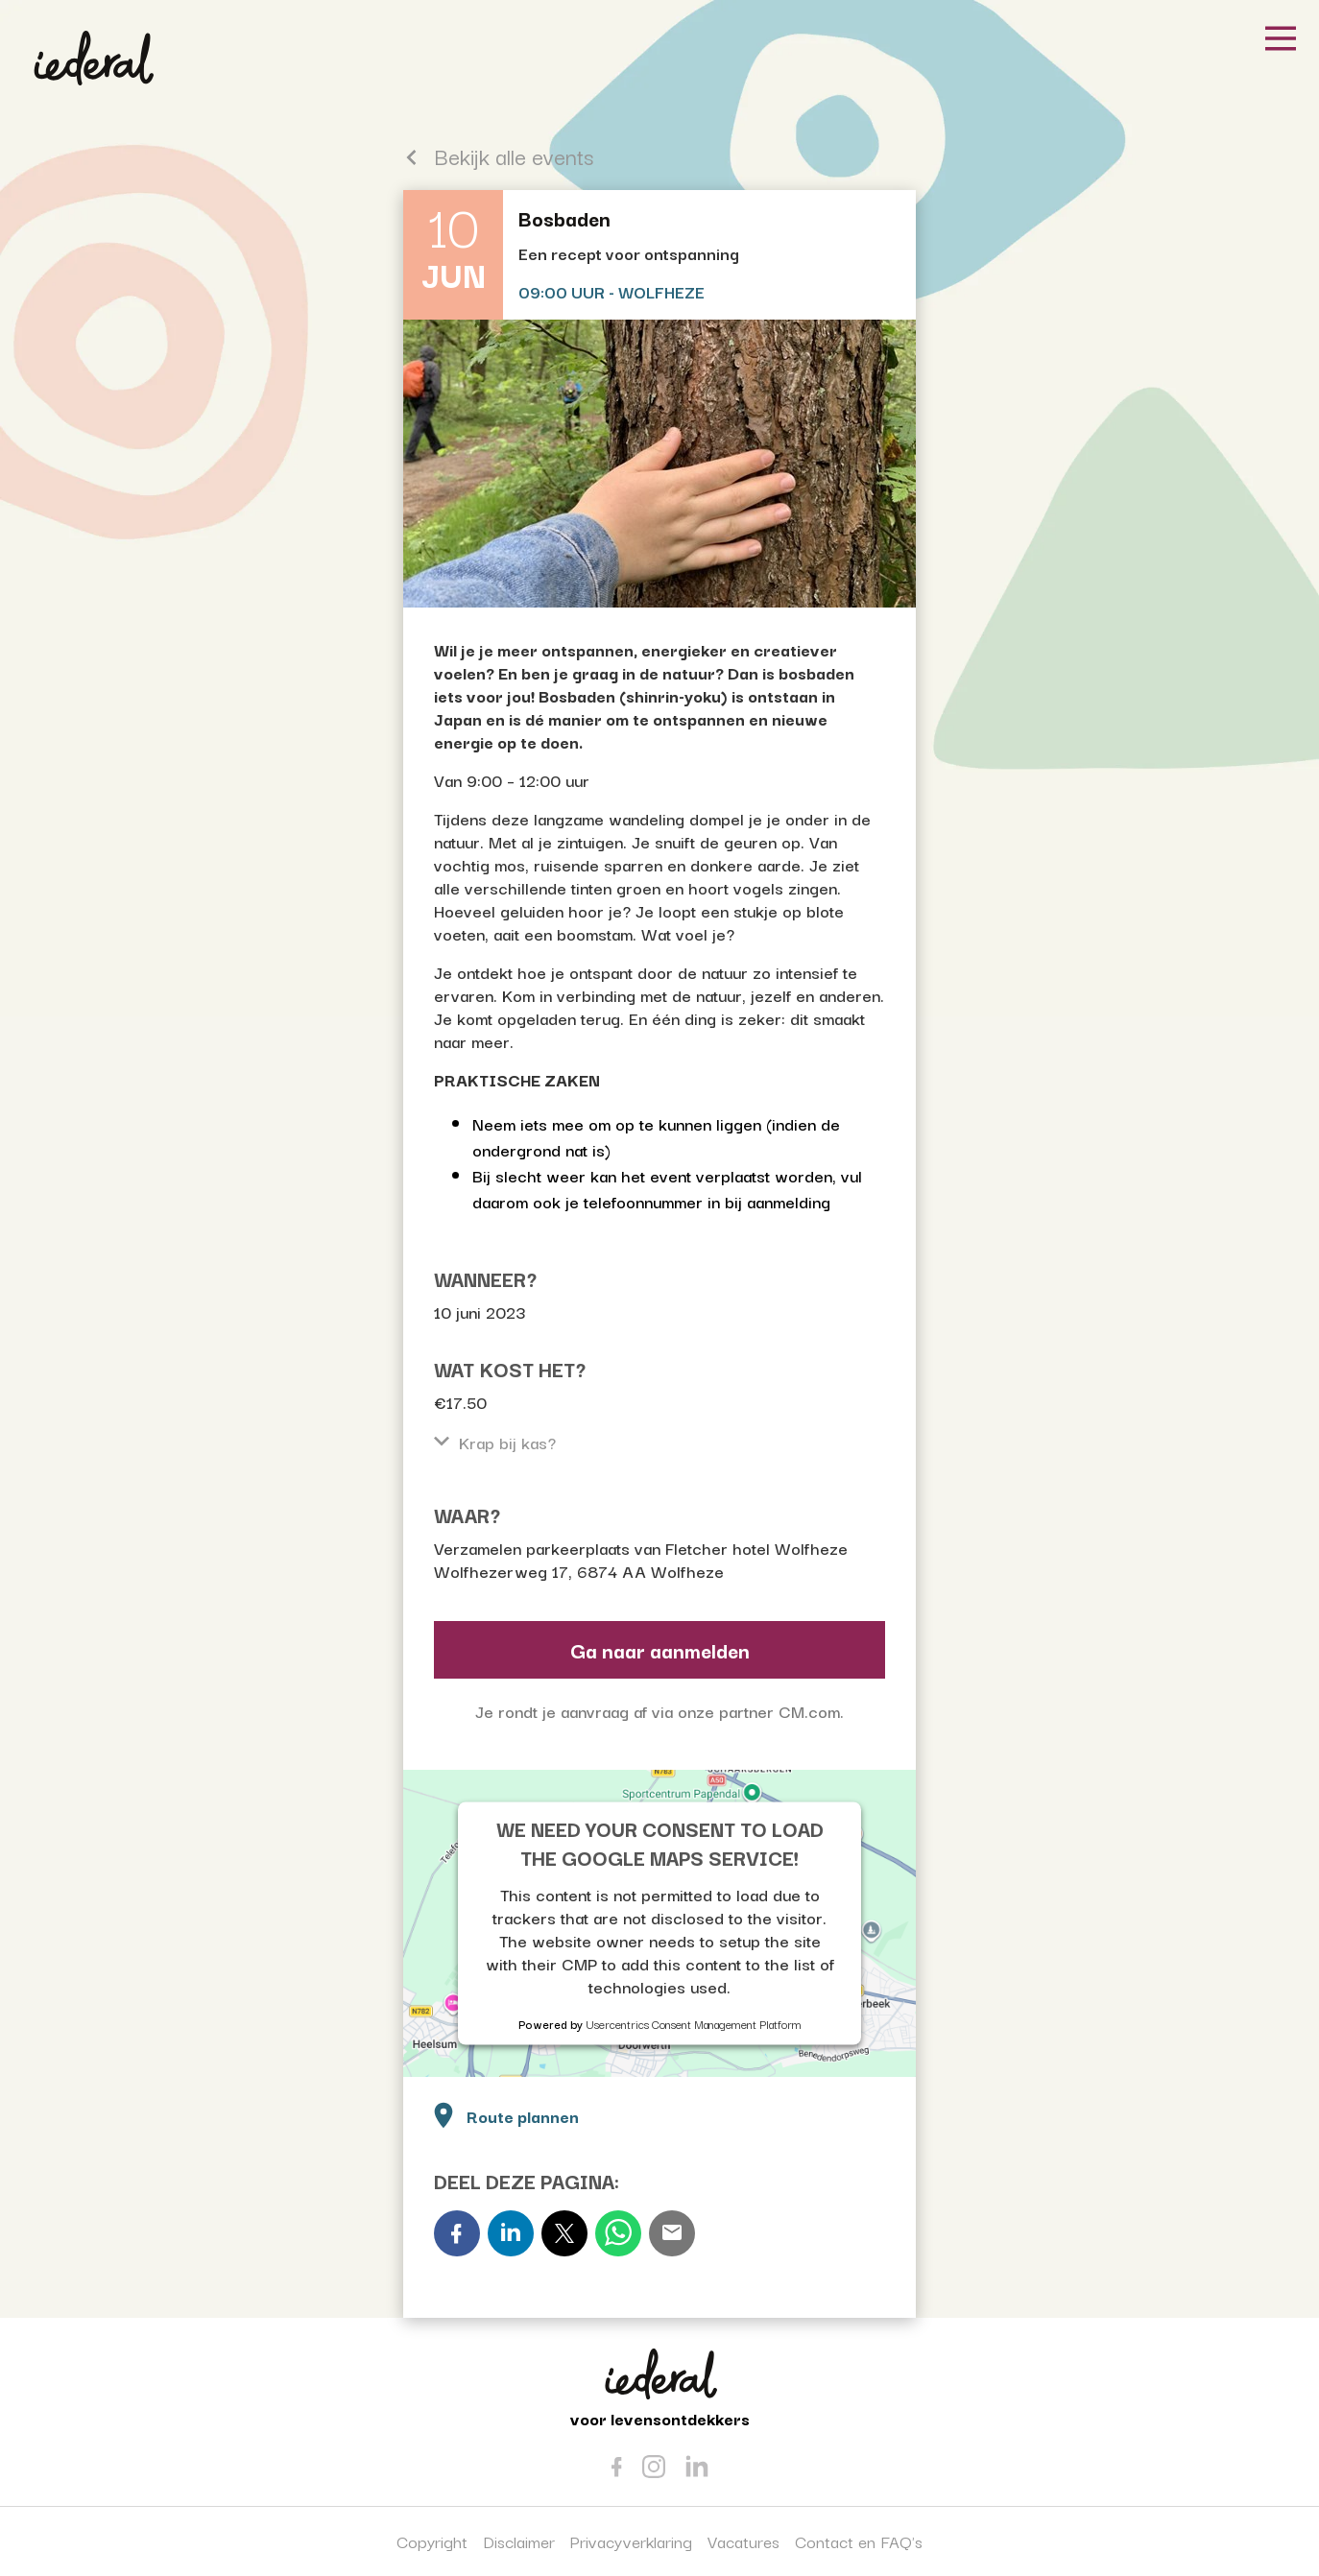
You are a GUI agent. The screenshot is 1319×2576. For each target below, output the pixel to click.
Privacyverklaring (631, 2541)
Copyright (432, 2541)
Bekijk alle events (498, 155)
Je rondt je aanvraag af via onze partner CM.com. (659, 1711)
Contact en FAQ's (859, 2541)
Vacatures (743, 2541)
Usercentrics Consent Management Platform (694, 2023)
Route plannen (503, 2114)
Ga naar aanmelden (660, 1649)
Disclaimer (519, 2541)
